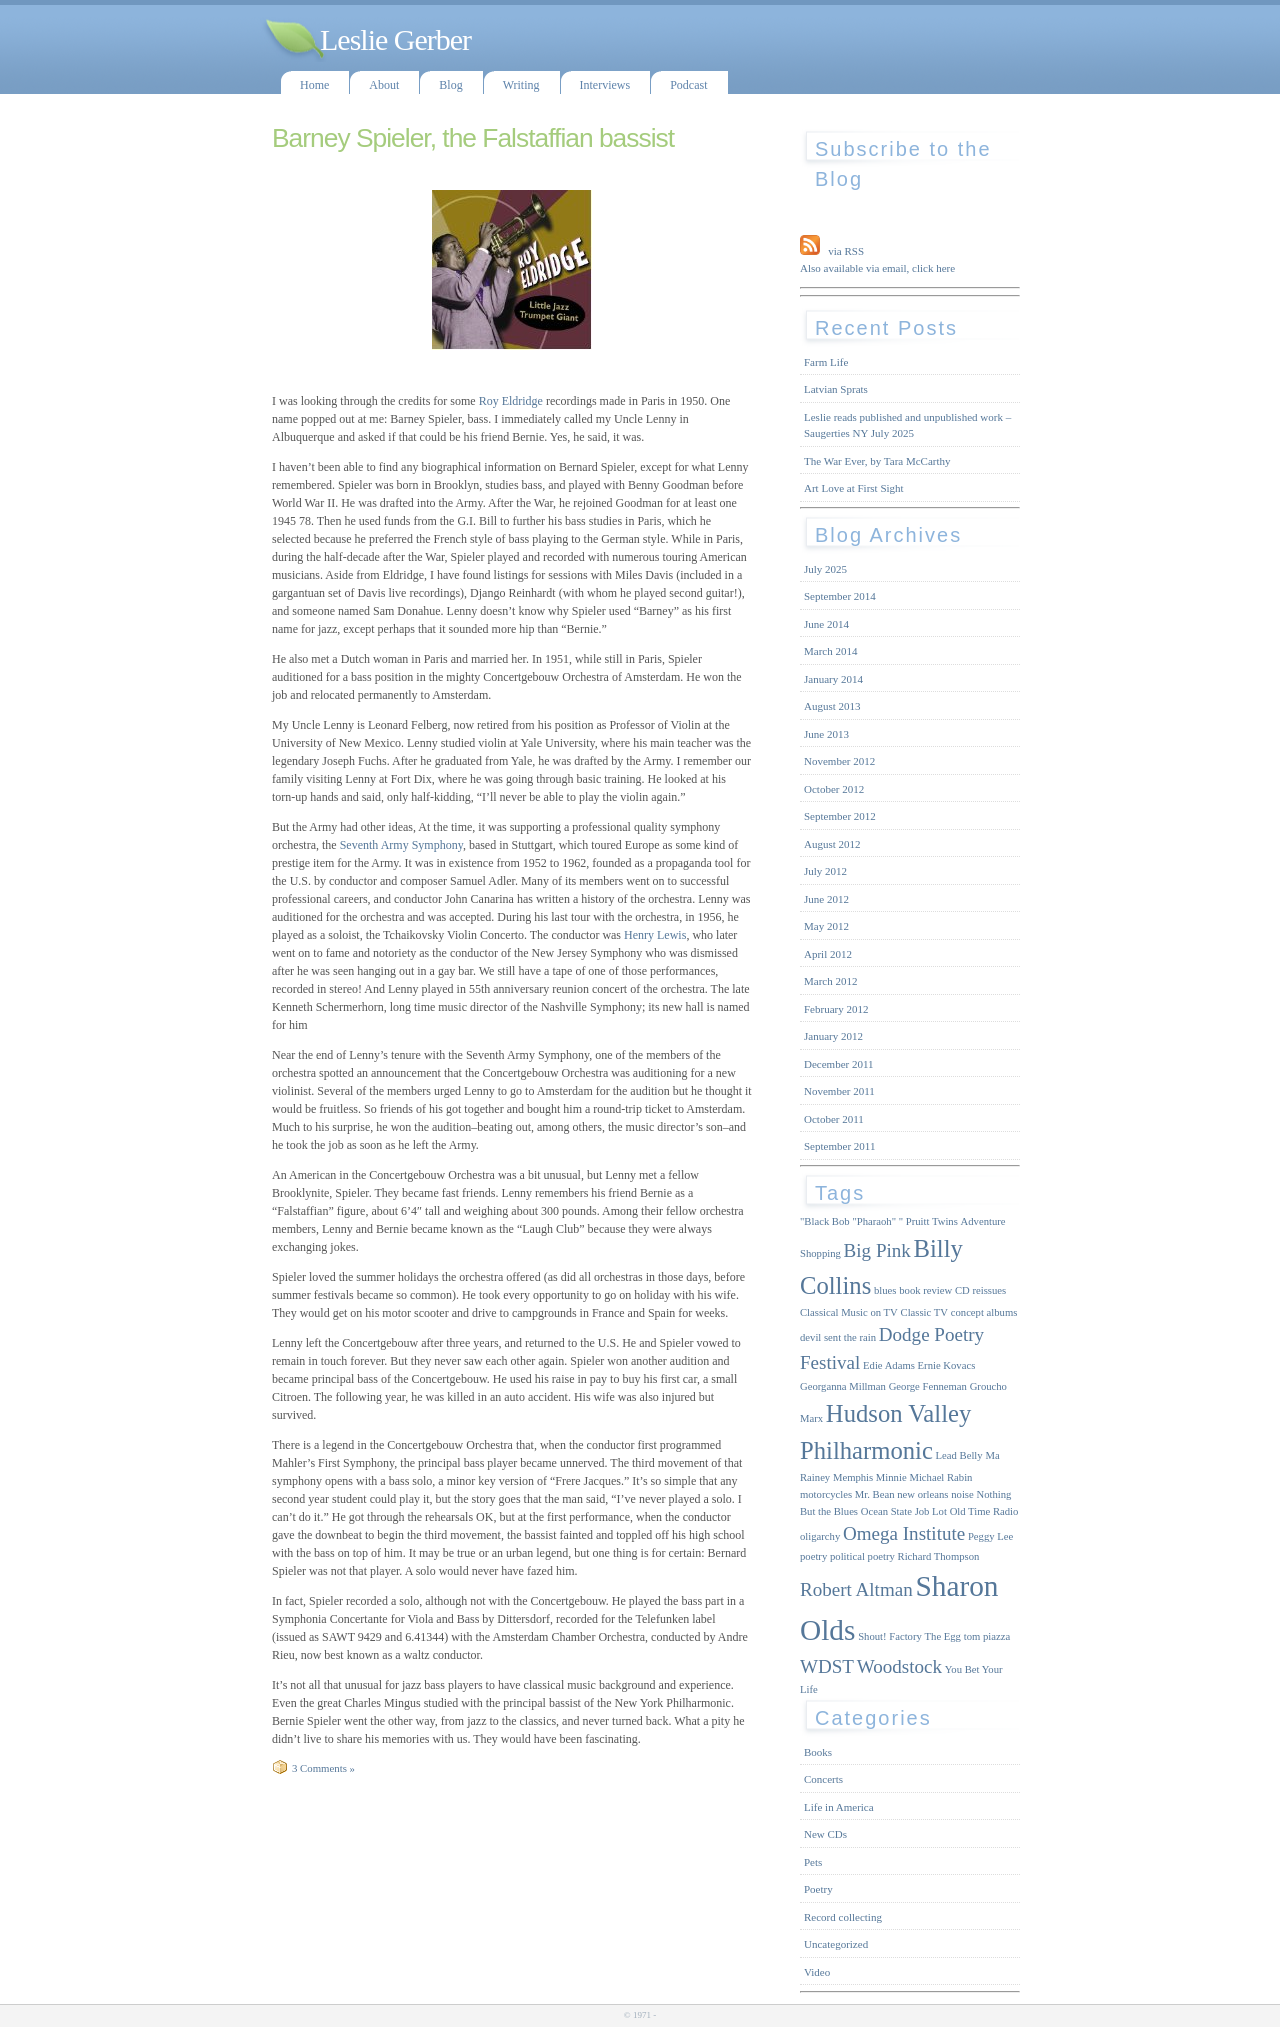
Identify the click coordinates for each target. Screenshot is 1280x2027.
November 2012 (839, 761)
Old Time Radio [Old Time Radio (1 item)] (984, 1511)
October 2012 (834, 789)
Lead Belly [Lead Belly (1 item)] (959, 1455)
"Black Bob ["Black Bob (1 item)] (825, 1221)
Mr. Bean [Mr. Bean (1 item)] (875, 1494)
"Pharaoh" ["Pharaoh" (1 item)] (874, 1221)
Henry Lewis (653, 935)
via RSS (846, 251)
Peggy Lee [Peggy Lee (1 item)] (990, 1536)
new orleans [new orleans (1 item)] (922, 1494)
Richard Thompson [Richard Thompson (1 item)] (939, 1556)
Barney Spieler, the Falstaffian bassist (473, 138)
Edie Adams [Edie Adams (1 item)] (889, 1365)
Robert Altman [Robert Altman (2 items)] (856, 1589)
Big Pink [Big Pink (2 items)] (877, 1250)
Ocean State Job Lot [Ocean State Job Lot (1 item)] (904, 1511)
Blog (450, 85)
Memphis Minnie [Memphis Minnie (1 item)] (870, 1477)
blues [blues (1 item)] (885, 1290)
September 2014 (840, 596)
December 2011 (839, 1064)
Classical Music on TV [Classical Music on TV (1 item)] (849, 1312)
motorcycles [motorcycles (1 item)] (826, 1494)
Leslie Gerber (395, 39)
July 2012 (825, 871)
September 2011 (839, 1146)
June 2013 (826, 734)
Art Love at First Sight (854, 488)
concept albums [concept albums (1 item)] (984, 1312)
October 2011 (834, 1119)
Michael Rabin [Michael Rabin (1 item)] (940, 1477)
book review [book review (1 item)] (925, 1290)
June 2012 (826, 899)
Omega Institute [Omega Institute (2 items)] (904, 1533)
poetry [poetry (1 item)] (813, 1556)
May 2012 (826, 926)
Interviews (605, 85)
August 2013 (832, 706)
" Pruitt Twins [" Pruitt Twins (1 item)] (928, 1221)
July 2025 (825, 569)
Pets (813, 1862)
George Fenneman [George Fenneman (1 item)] (928, 1386)
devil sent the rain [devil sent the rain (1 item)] (838, 1337)
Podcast (688, 85)
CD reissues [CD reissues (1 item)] (980, 1290)
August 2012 (832, 844)
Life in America (839, 1807)
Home (314, 85)
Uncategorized (836, 1944)
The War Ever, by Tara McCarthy (877, 461)
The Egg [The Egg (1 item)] (943, 1636)
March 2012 (830, 981)
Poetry (818, 1889)
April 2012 (828, 954)
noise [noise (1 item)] (962, 1494)
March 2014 (830, 651)
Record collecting (843, 1917)
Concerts (823, 1779)
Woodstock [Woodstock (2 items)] (899, 1666)
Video (817, 1972)
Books (818, 1752)
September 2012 (840, 816)
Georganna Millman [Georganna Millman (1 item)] (843, 1386)
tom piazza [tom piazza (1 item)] (987, 1636)
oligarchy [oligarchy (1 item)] (820, 1536)
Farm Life (826, 362)
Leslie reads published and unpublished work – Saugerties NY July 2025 (907, 425)
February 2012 (836, 1009)
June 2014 (826, 624)
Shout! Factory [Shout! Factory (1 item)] (890, 1636)
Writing (521, 85)
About (384, 85)
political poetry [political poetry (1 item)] (862, 1556)
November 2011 (839, 1091)
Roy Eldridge (511, 401)
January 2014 (833, 679)
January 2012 (833, 1036)
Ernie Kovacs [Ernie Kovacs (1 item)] (947, 1365)
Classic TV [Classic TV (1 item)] (924, 1312)
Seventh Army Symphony (400, 845)
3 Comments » (323, 1768)
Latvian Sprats (836, 389)
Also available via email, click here (877, 268)
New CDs (825, 1834)
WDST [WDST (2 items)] (827, 1666)
